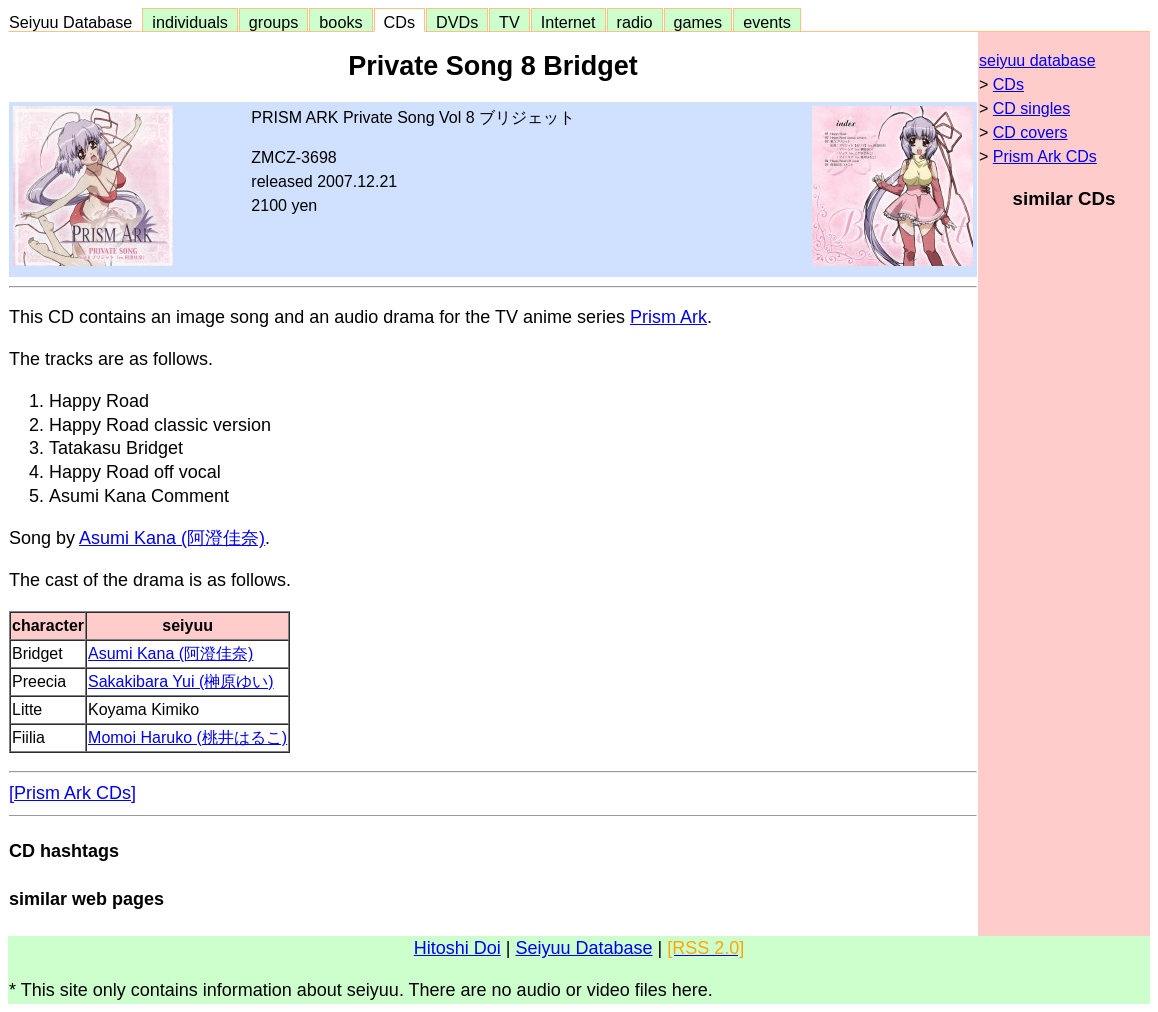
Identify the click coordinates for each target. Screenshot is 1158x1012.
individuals (190, 22)
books (340, 22)
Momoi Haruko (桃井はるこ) (187, 737)
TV (509, 22)
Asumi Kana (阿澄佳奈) (172, 538)
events (767, 22)
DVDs (457, 22)
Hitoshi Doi (457, 948)
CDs (399, 22)
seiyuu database (1037, 60)
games (698, 22)
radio (635, 22)
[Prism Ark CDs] (72, 793)
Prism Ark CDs (1045, 156)
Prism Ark (668, 317)
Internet (568, 22)
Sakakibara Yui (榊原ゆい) (181, 681)
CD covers (1030, 132)
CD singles (1031, 108)
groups (274, 22)
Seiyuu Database (75, 22)
